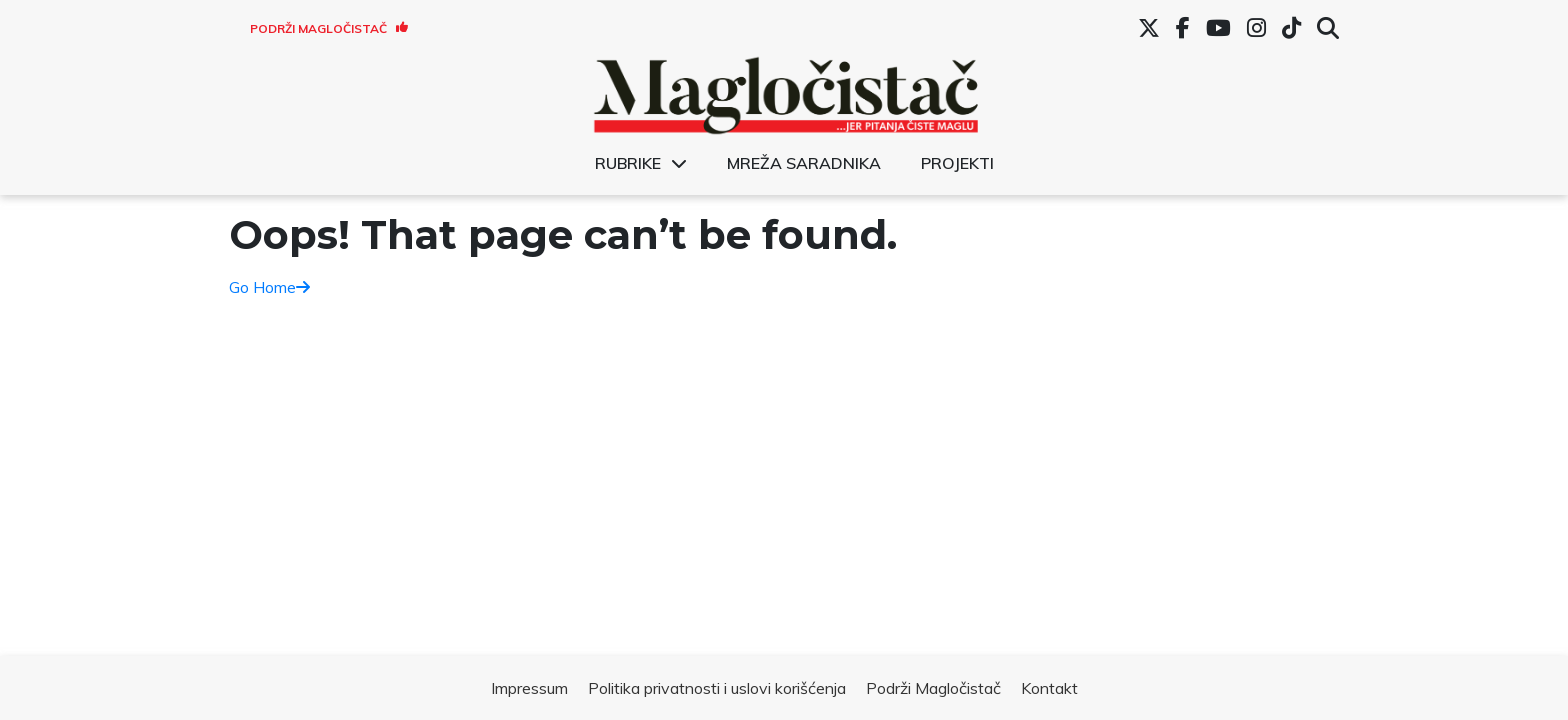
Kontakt (1049, 688)
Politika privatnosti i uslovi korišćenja (717, 688)
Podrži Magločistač (329, 28)
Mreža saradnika (804, 163)
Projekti (957, 163)
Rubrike (628, 163)
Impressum (529, 688)
